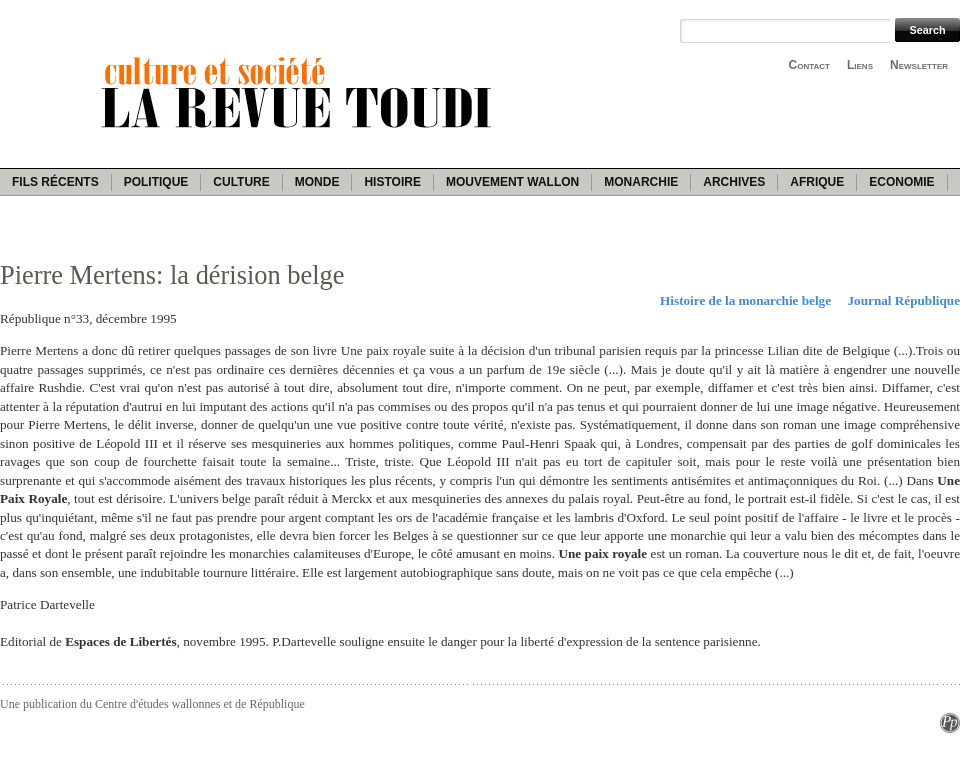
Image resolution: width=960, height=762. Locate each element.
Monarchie (641, 182)
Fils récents (55, 182)
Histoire (392, 182)
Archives (734, 182)
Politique (156, 182)
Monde (317, 182)
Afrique (817, 182)
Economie (901, 182)
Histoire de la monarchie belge (745, 300)
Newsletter (919, 65)
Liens (860, 65)
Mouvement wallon (512, 182)
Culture (241, 182)
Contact (809, 65)
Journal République (904, 300)
